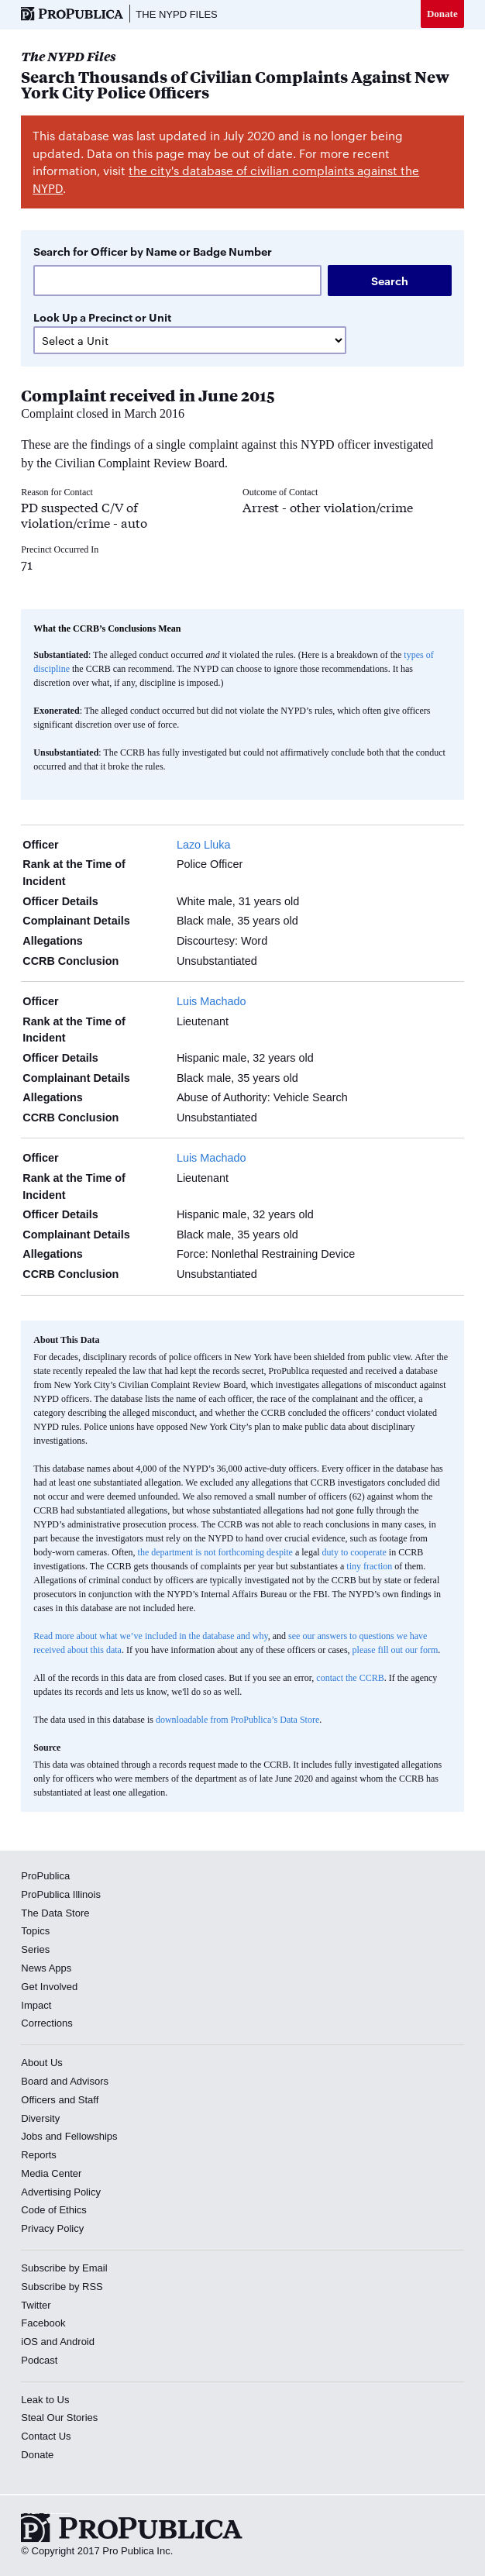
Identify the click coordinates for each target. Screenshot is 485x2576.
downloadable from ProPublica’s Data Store (237, 1719)
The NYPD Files (176, 14)
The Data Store (55, 1913)
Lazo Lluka (204, 845)
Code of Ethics (54, 2210)
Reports (39, 2155)
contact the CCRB (350, 1677)
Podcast (39, 2360)
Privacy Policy (52, 2228)
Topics (35, 1931)
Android (77, 2341)
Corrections (46, 2023)
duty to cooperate (354, 1552)
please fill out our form (396, 1649)
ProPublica (45, 1876)
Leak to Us (45, 2400)
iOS (29, 2341)
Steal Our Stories (59, 2417)
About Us (41, 2062)
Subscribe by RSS (62, 2286)
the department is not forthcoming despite (215, 1552)
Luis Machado (211, 1001)
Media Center (51, 2173)
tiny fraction (369, 1566)
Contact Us (46, 2436)
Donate (442, 13)
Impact (36, 2005)
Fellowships (91, 2136)
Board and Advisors (64, 2081)
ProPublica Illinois (61, 1894)
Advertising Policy (61, 2192)
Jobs (31, 2136)
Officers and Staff (59, 2100)
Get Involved (49, 1986)
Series (35, 1949)
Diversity (40, 2118)
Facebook (43, 2323)
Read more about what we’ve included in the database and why (150, 1636)
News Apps (46, 1968)
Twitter (35, 2305)
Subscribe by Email (64, 2268)
